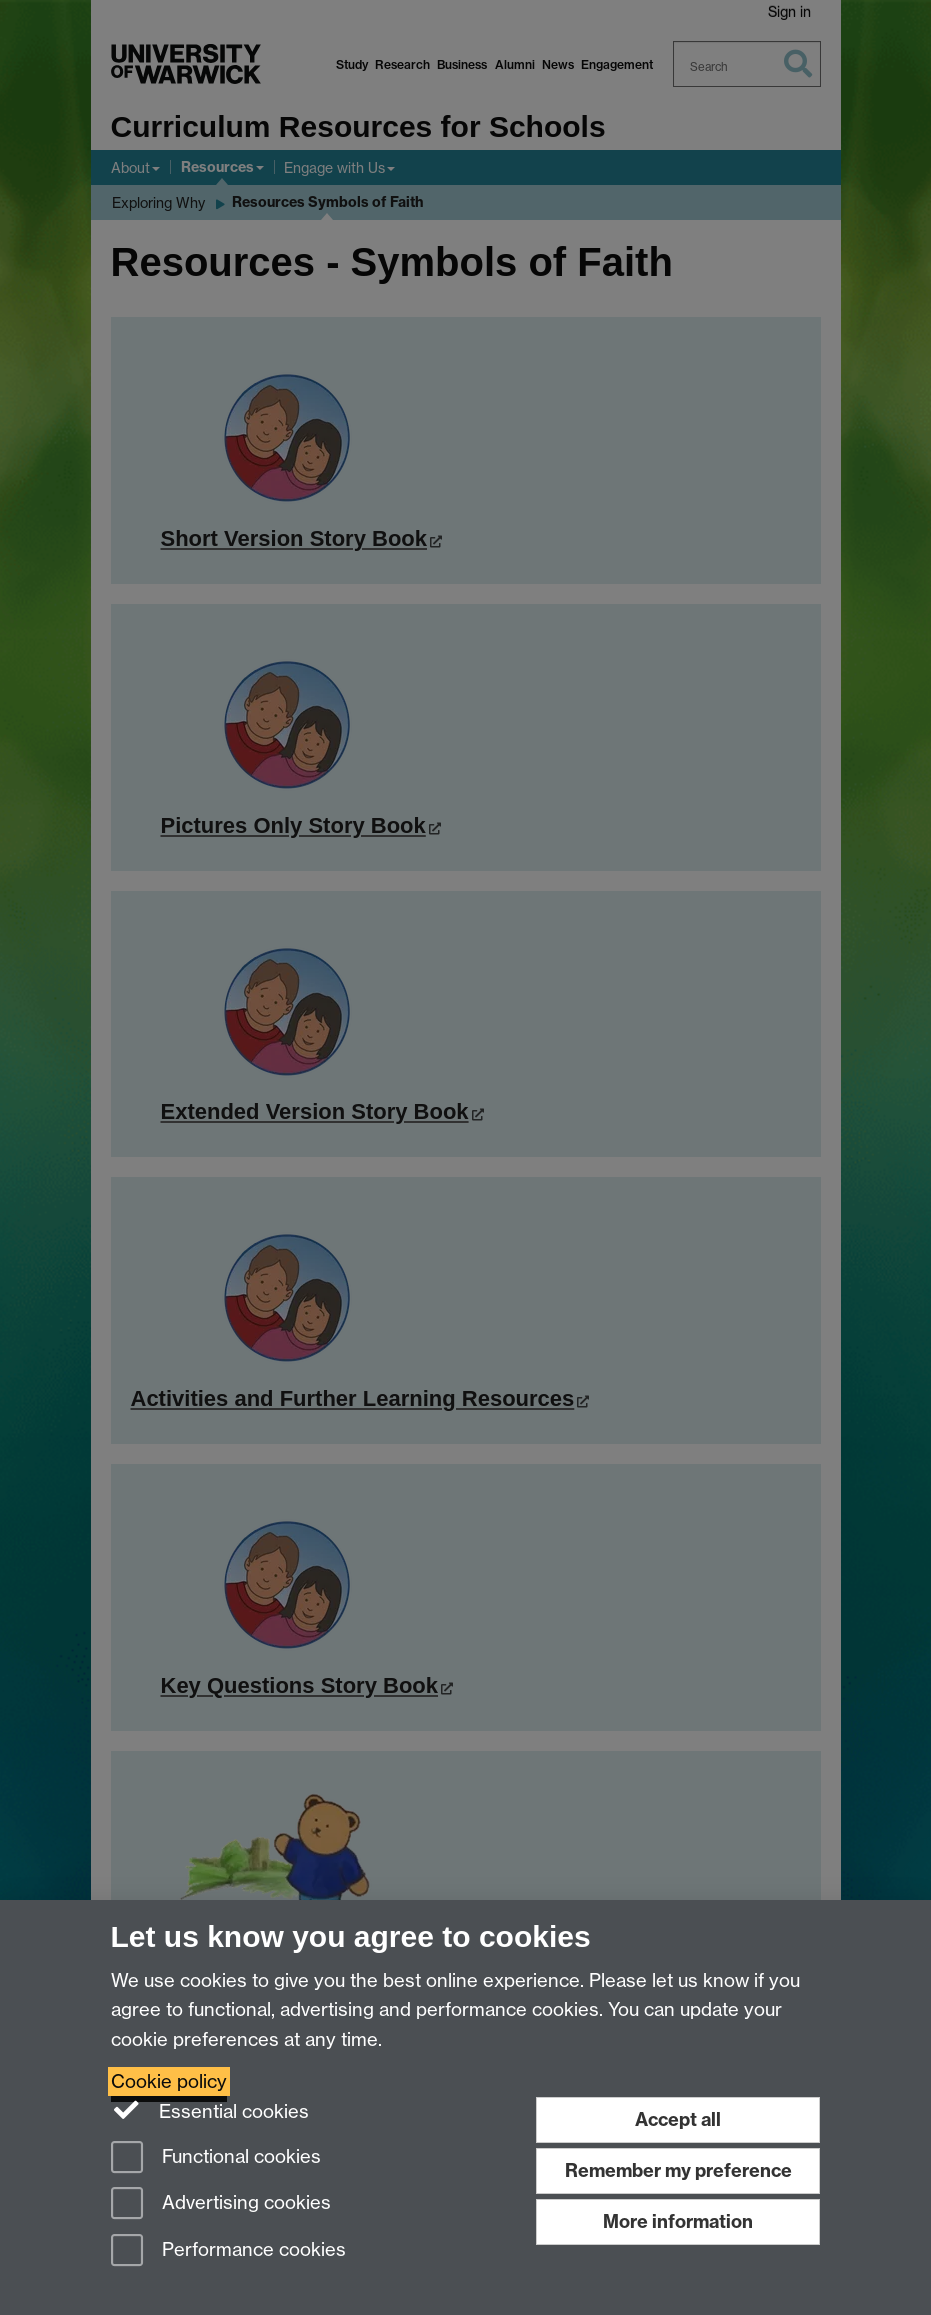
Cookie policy (169, 2081)
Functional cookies (216, 2158)
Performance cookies (228, 2251)
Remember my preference (678, 2170)
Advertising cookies (221, 2204)
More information (678, 2221)
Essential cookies (210, 2110)
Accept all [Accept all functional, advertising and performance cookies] (678, 2119)
